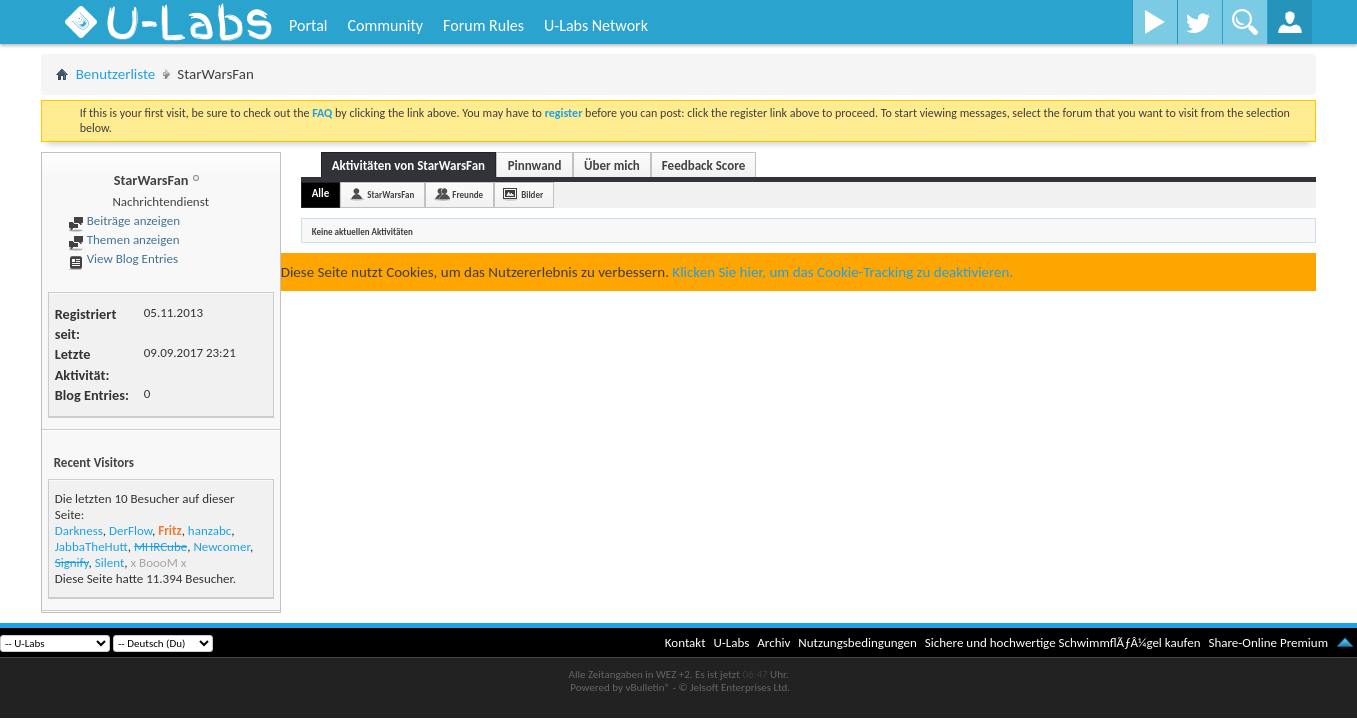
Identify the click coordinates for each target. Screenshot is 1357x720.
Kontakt (685, 642)
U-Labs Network (596, 25)
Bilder (532, 194)
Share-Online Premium (1268, 642)
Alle (321, 193)
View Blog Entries (123, 258)
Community (385, 25)
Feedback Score (703, 165)
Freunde (467, 194)
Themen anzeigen (124, 239)
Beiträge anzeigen (124, 220)
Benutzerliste (116, 74)
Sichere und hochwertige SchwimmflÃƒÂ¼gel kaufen (1063, 642)
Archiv (773, 642)
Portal (308, 25)
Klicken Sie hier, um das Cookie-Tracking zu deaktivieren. (842, 272)
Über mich (612, 165)
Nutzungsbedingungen (857, 642)
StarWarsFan (390, 194)
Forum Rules (483, 25)
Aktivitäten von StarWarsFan (408, 165)
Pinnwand (535, 165)
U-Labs (732, 642)
